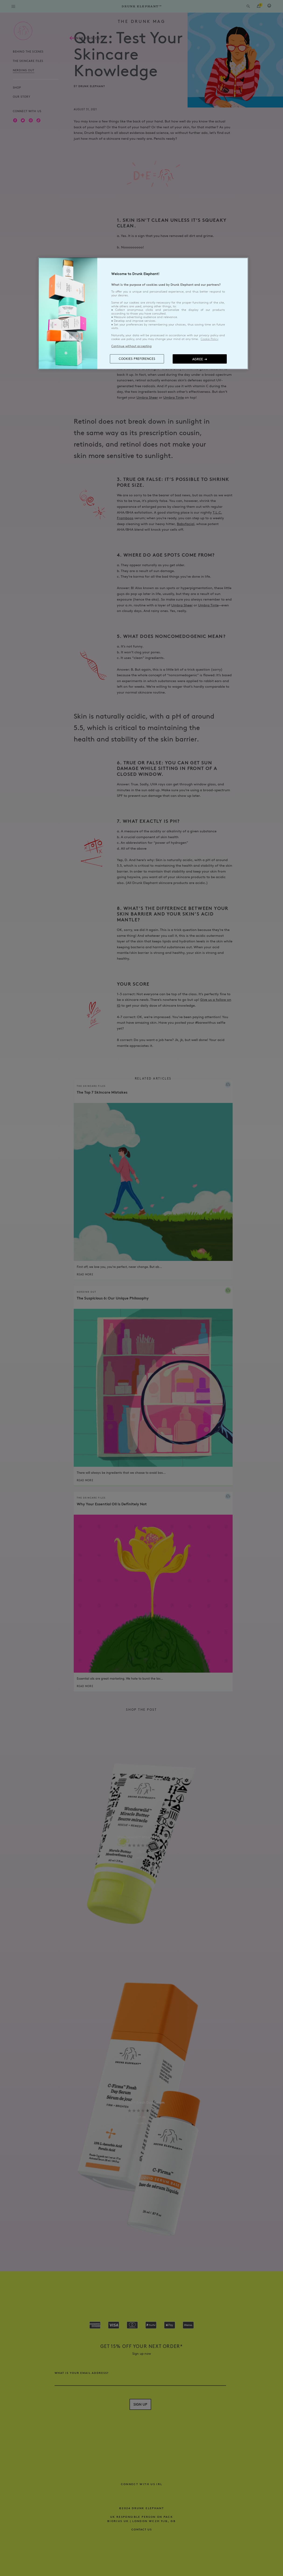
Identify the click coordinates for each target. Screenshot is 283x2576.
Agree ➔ (199, 359)
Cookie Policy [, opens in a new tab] (209, 339)
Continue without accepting (131, 346)
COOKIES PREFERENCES (137, 359)
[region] (143, 313)
